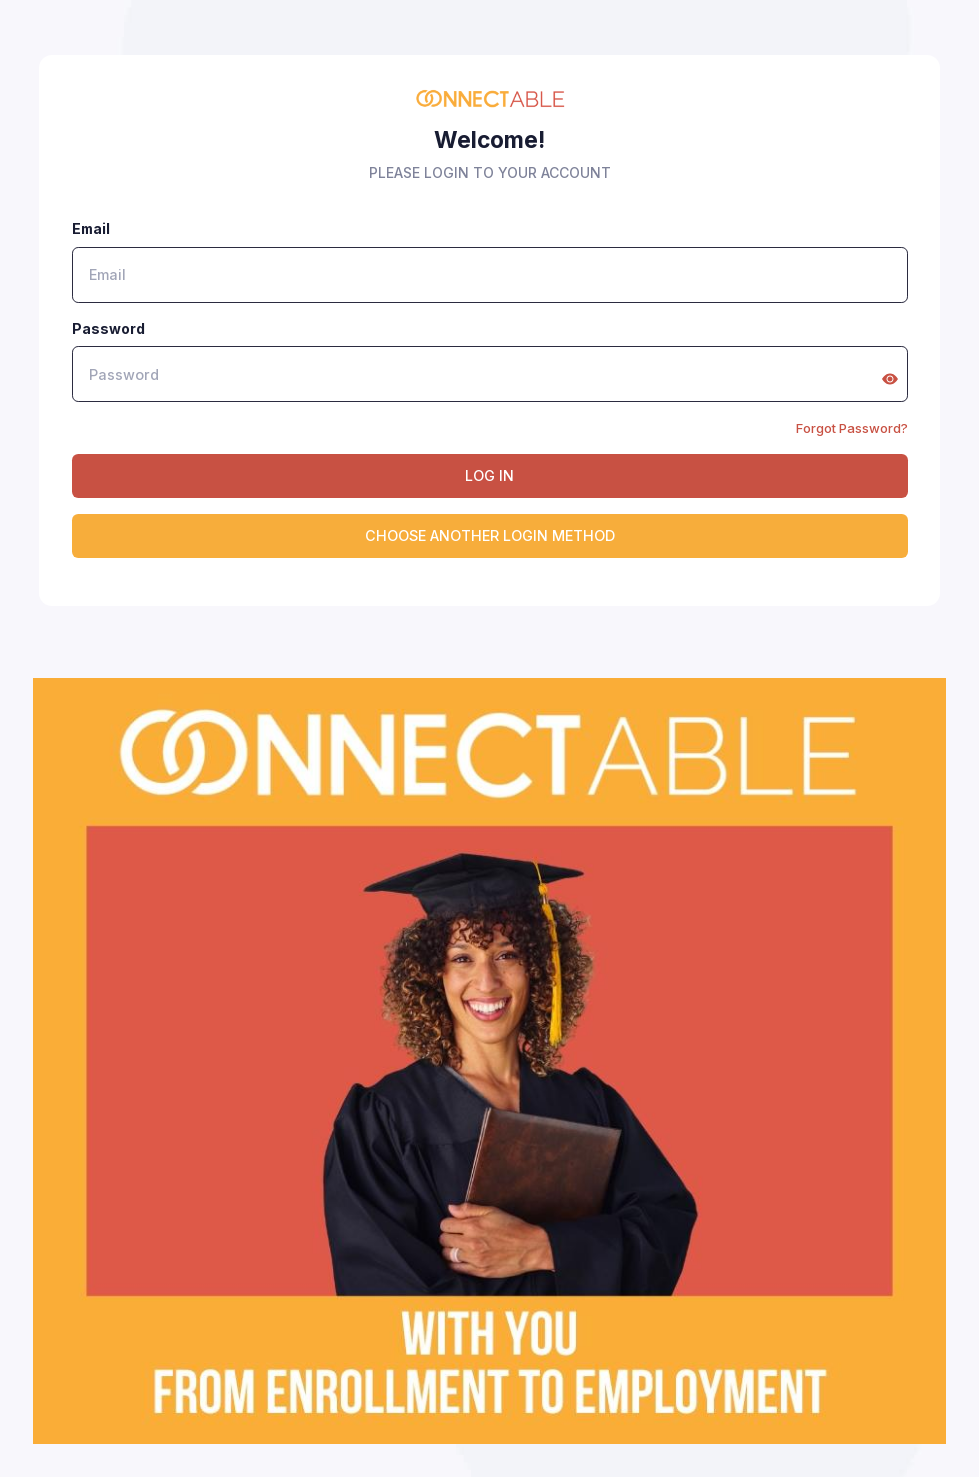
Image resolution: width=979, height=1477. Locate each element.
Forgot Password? (852, 428)
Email (91, 228)
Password (108, 328)
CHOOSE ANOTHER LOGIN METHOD (490, 535)
